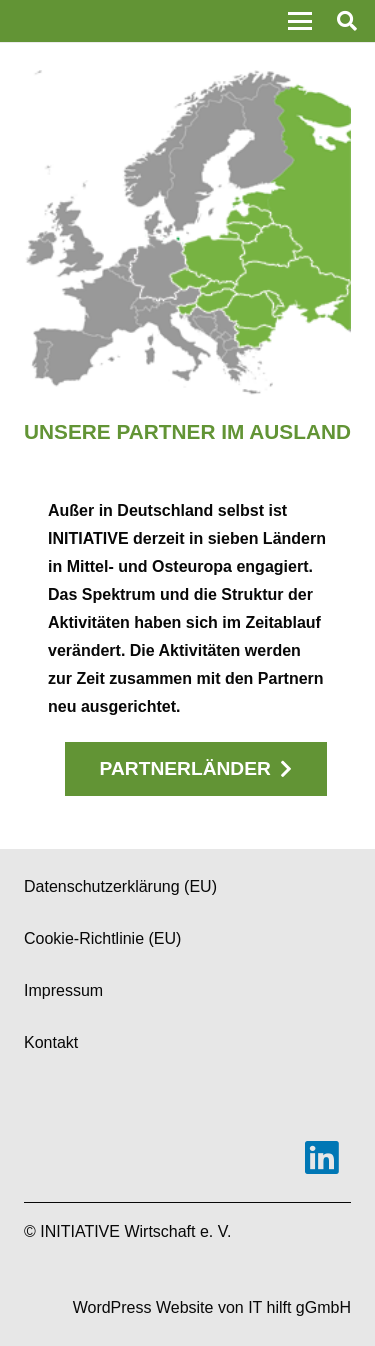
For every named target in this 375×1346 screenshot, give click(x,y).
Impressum (63, 990)
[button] (300, 21)
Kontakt (51, 1042)
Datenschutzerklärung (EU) (120, 886)
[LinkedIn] (322, 1158)
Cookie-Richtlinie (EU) (102, 938)
